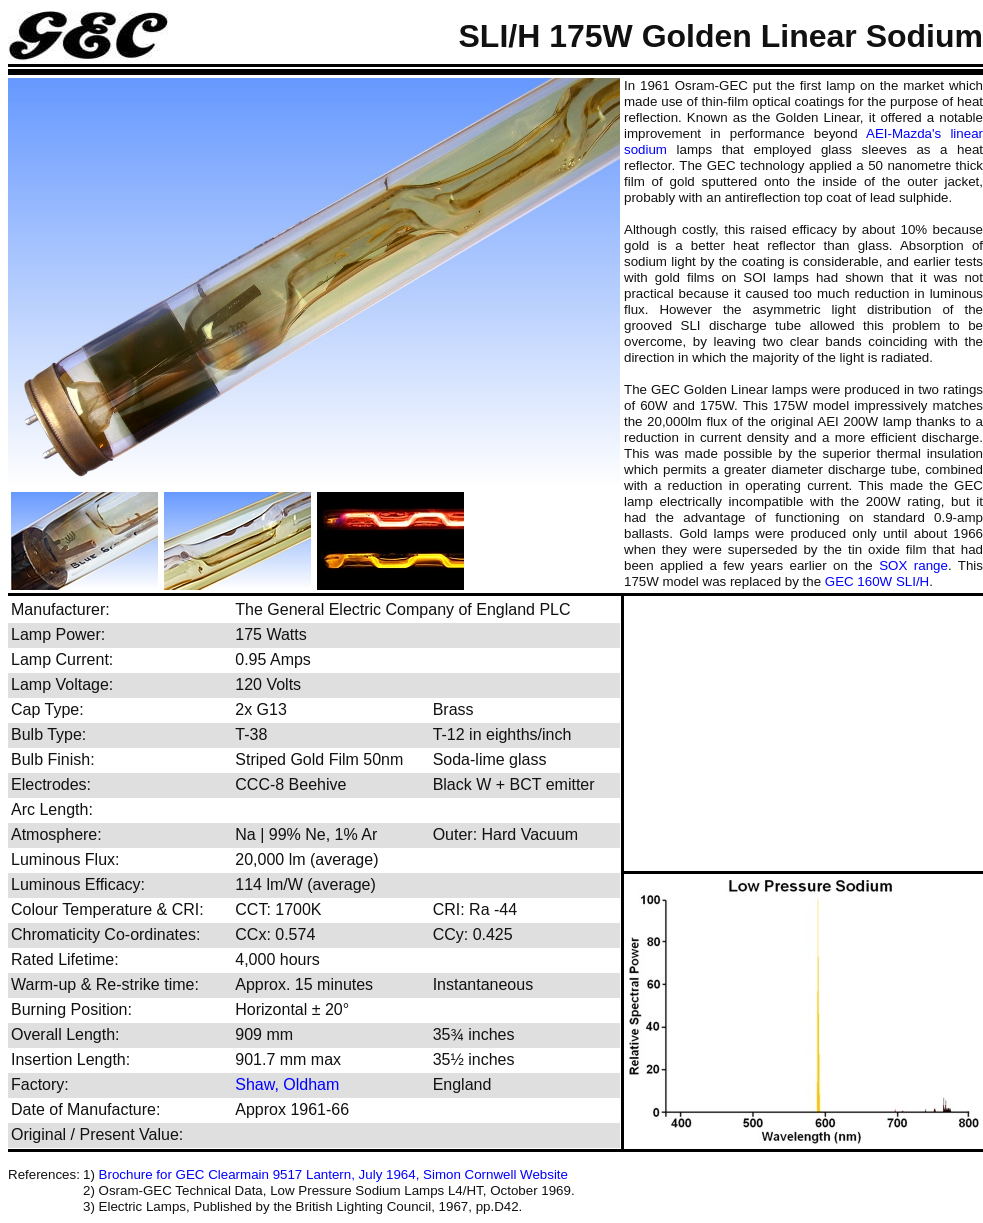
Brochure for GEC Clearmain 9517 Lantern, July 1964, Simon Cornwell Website (333, 1174)
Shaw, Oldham (287, 1084)
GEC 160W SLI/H (877, 581)
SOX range (913, 565)
